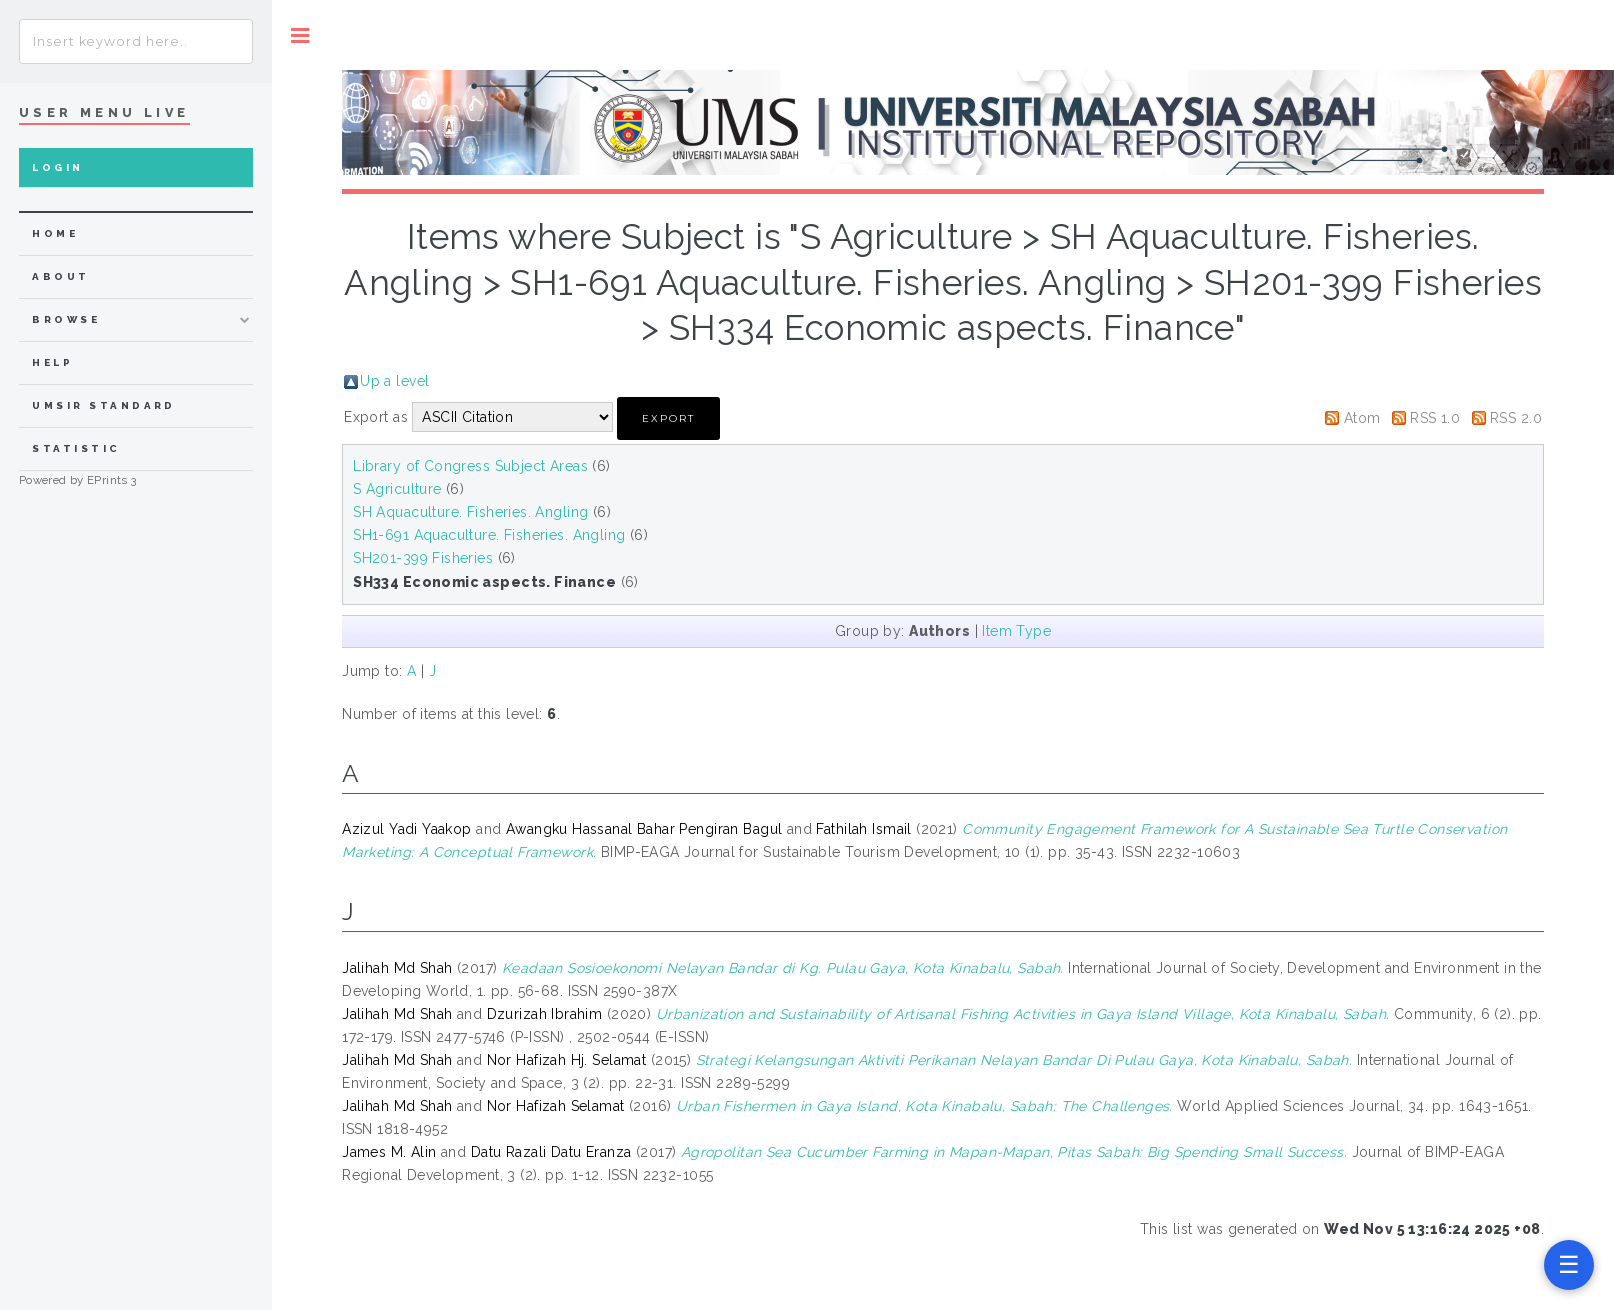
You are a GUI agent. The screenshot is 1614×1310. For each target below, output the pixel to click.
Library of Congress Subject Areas (470, 466)
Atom (1362, 418)
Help (52, 362)
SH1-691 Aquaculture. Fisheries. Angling (489, 535)
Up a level (394, 381)
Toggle (300, 35)
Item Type (1016, 631)
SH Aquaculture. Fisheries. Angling (470, 512)
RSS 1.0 (1435, 418)
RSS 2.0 (1516, 418)
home (55, 233)
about (60, 276)
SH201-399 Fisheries (423, 558)
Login (57, 167)
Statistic (76, 448)
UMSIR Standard (104, 405)
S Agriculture (397, 489)
